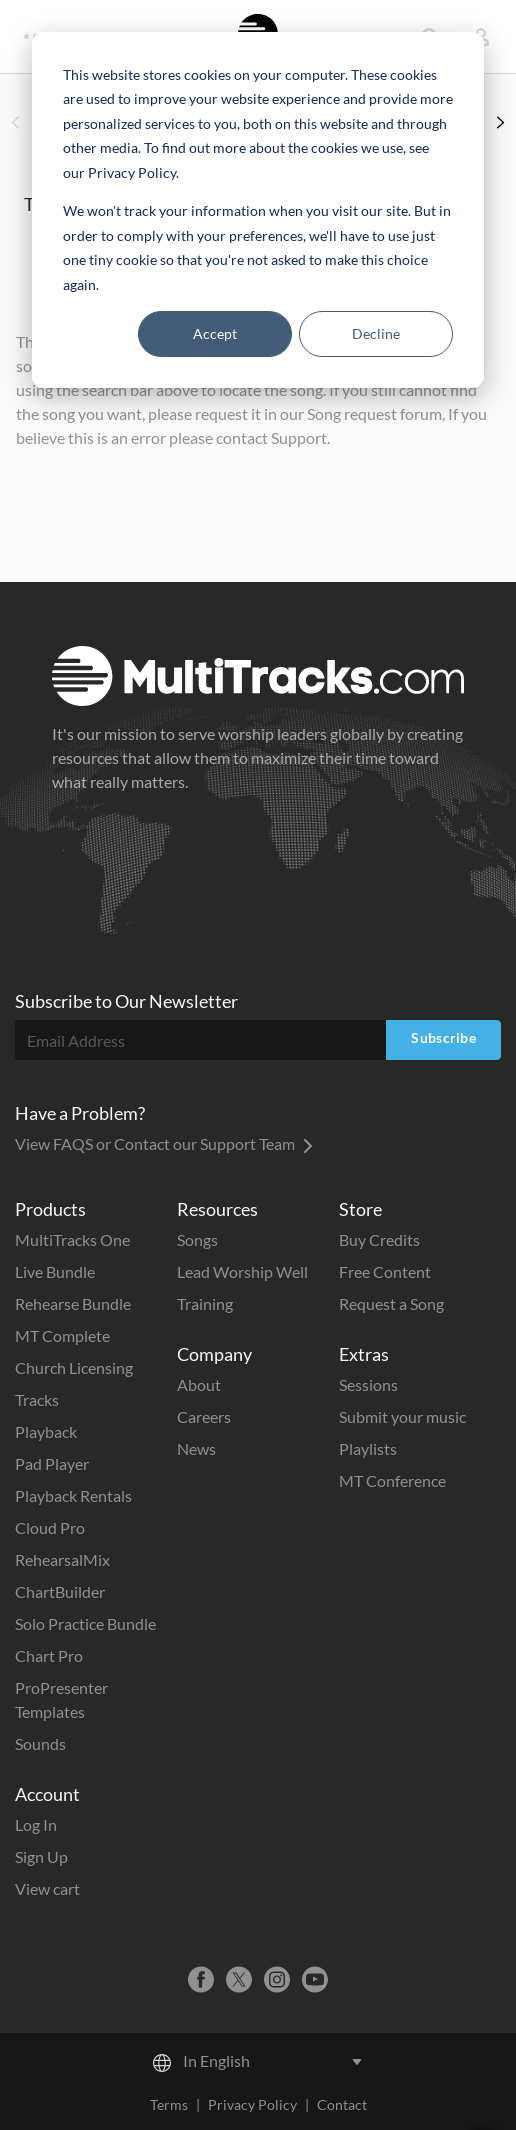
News (196, 1448)
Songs (197, 1239)
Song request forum (374, 413)
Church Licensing (74, 1367)
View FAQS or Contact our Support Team (164, 1143)
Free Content (385, 1271)
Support (299, 437)
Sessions (368, 1384)
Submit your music (402, 1416)
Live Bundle (55, 1271)
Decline (376, 333)
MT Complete (62, 1335)
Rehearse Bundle (73, 1303)
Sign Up (41, 1856)
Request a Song (391, 1303)
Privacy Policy (252, 2104)
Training (205, 1303)
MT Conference (392, 1480)
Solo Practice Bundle (85, 1623)
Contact (342, 2104)
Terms (169, 2104)
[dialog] (258, 210)
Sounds (40, 1743)
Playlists (368, 1448)
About (199, 1384)
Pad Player (52, 1463)
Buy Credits (379, 1239)
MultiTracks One (72, 1239)
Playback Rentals (73, 1495)
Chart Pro (49, 1655)
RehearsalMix (62, 1559)
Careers (204, 1416)
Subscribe (443, 1037)
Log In (36, 1824)
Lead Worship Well (242, 1271)
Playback (46, 1431)
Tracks (37, 1399)
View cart (47, 1888)
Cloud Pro (50, 1527)
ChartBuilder (60, 1591)
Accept (215, 333)
